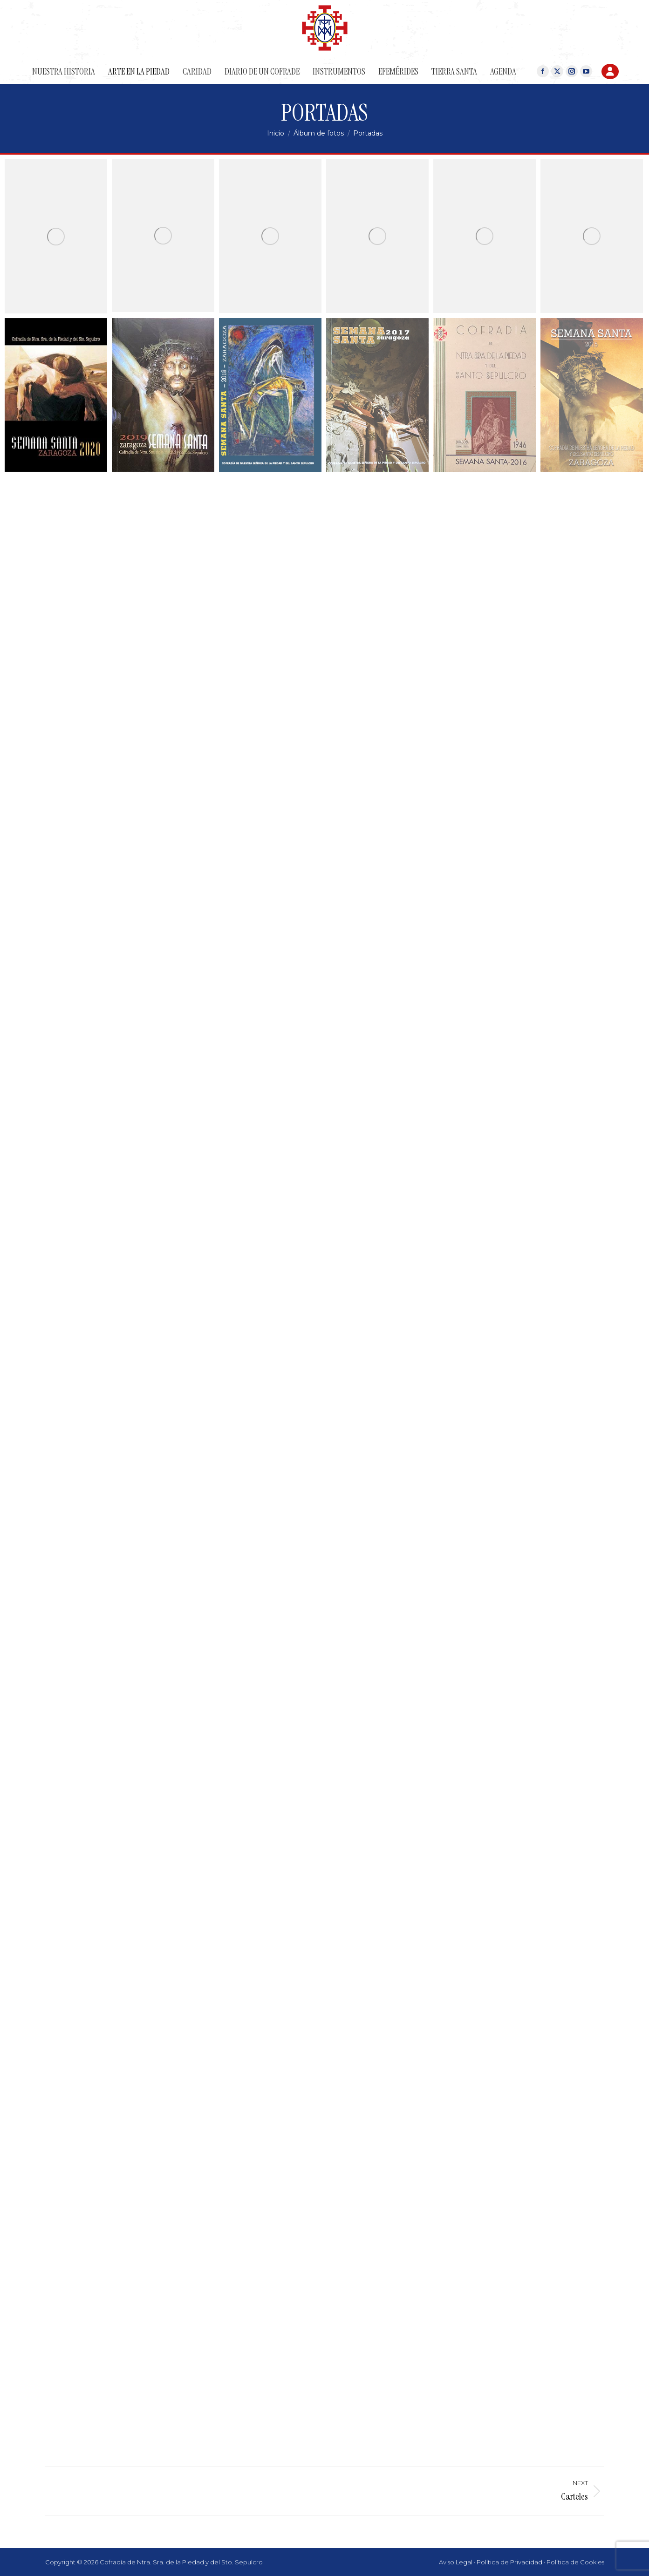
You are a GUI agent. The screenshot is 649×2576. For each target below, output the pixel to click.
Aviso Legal (455, 2562)
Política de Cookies (575, 2562)
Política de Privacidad (509, 2562)
